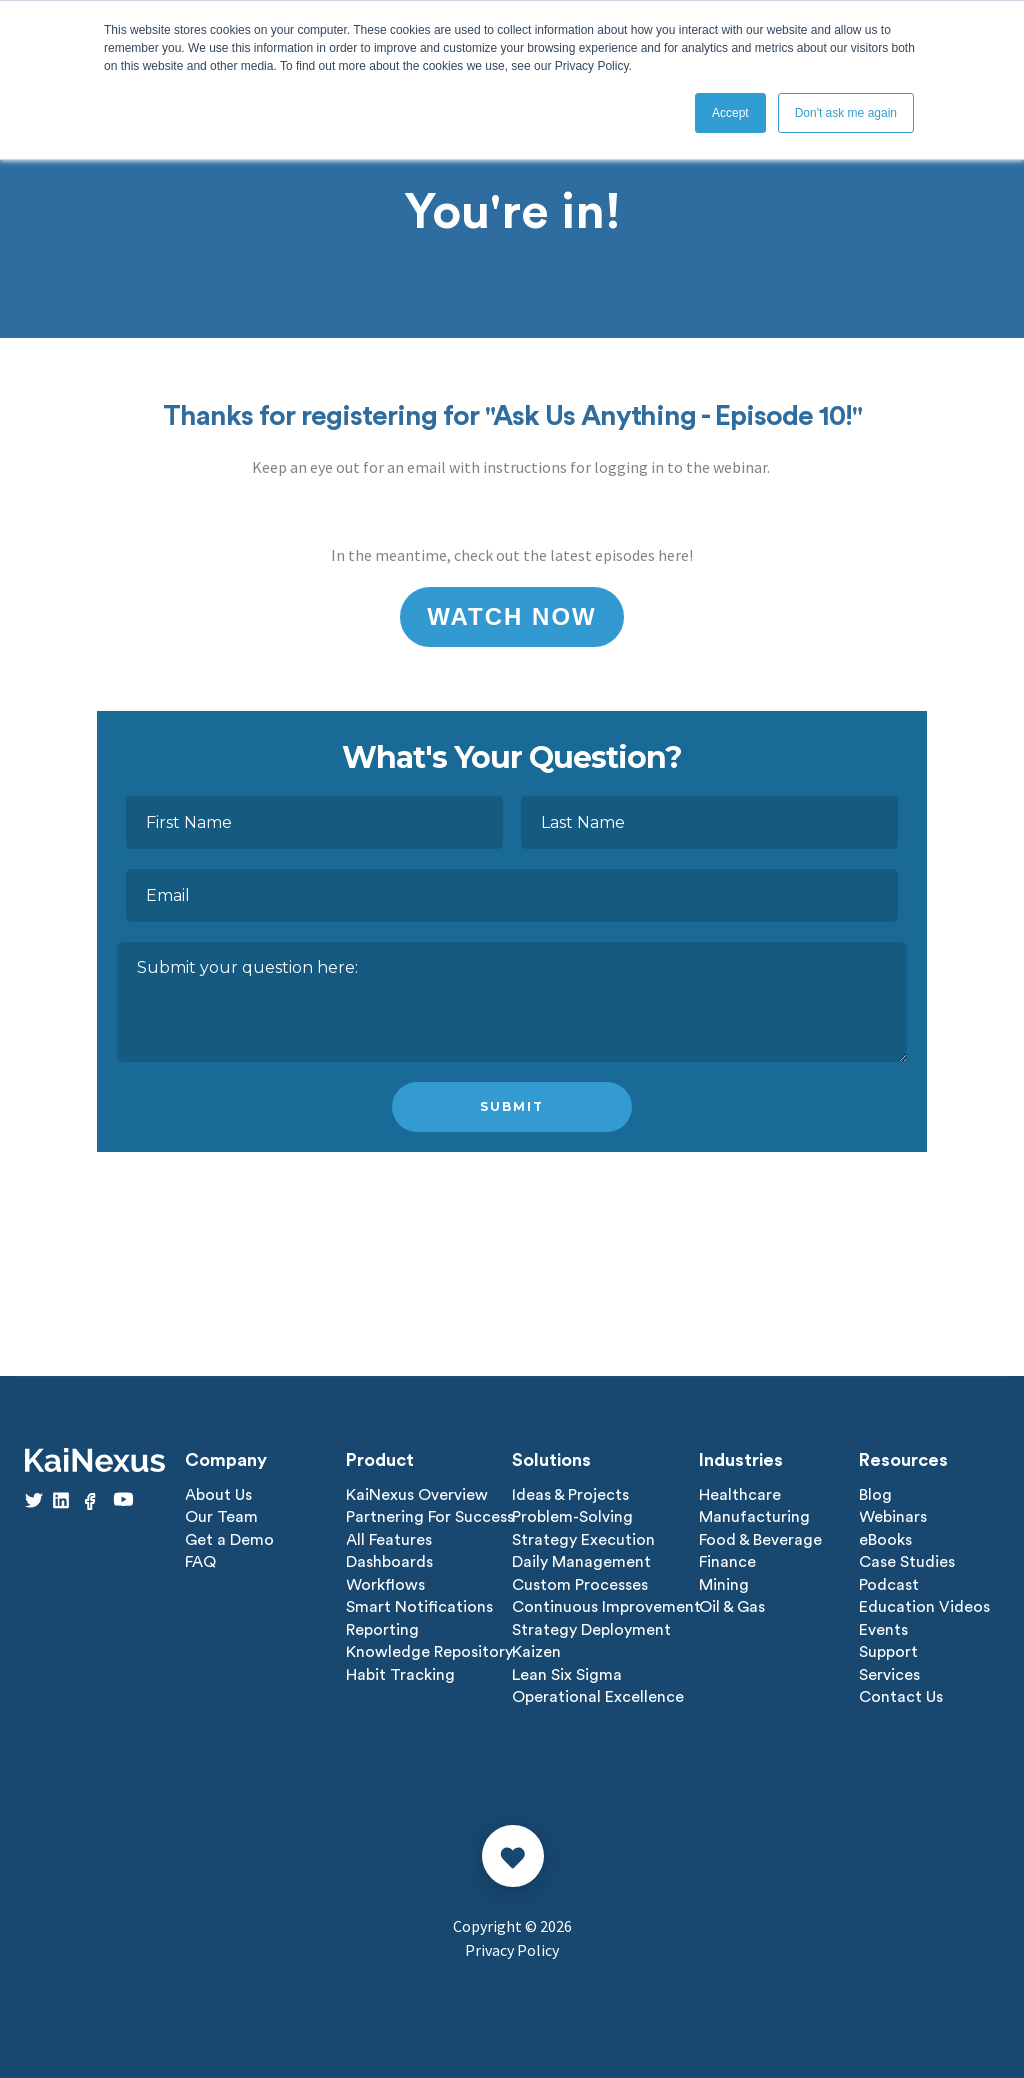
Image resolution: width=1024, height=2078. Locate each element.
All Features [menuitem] (389, 1539)
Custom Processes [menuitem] (580, 1583)
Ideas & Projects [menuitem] (570, 1495)
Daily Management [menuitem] (581, 1561)
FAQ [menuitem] (200, 1561)
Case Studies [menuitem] (907, 1561)
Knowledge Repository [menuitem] (429, 1649)
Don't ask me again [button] (846, 113)
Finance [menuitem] (727, 1561)
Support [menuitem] (888, 1649)
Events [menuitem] (883, 1627)
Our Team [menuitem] (221, 1517)
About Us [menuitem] (218, 1495)
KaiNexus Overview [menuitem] (417, 1495)
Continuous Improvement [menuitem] (606, 1605)
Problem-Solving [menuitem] (572, 1517)
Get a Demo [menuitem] (229, 1539)
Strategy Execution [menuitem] (583, 1539)
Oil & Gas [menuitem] (732, 1605)
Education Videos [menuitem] (924, 1605)
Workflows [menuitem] (385, 1583)
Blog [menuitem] (875, 1495)
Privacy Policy (512, 1946)
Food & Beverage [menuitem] (760, 1539)
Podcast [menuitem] (889, 1583)
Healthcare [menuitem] (740, 1495)
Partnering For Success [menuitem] (430, 1517)
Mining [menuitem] (724, 1583)
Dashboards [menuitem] (389, 1561)
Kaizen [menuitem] (536, 1649)
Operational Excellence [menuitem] (598, 1693)
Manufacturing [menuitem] (754, 1517)
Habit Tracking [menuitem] (400, 1671)
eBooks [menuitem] (885, 1539)
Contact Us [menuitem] (901, 1693)
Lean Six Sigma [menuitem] (567, 1671)
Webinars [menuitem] (893, 1517)
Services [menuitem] (889, 1671)
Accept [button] (730, 113)
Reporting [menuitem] (382, 1627)
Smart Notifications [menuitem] (419, 1605)
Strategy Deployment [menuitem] (591, 1627)
